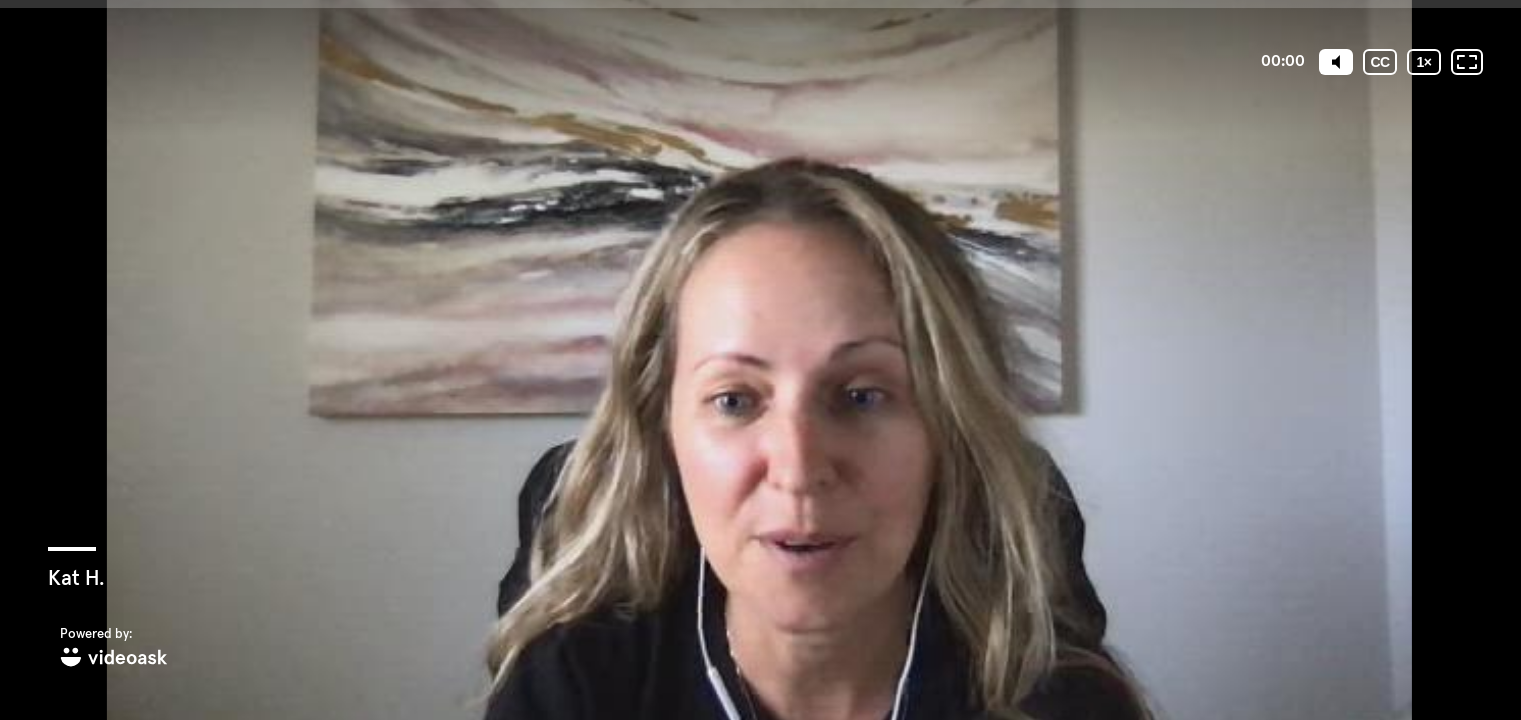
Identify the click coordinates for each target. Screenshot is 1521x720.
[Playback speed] (1424, 62)
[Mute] (1336, 62)
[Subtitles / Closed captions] (1380, 62)
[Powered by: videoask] (114, 648)
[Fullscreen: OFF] (1467, 62)
